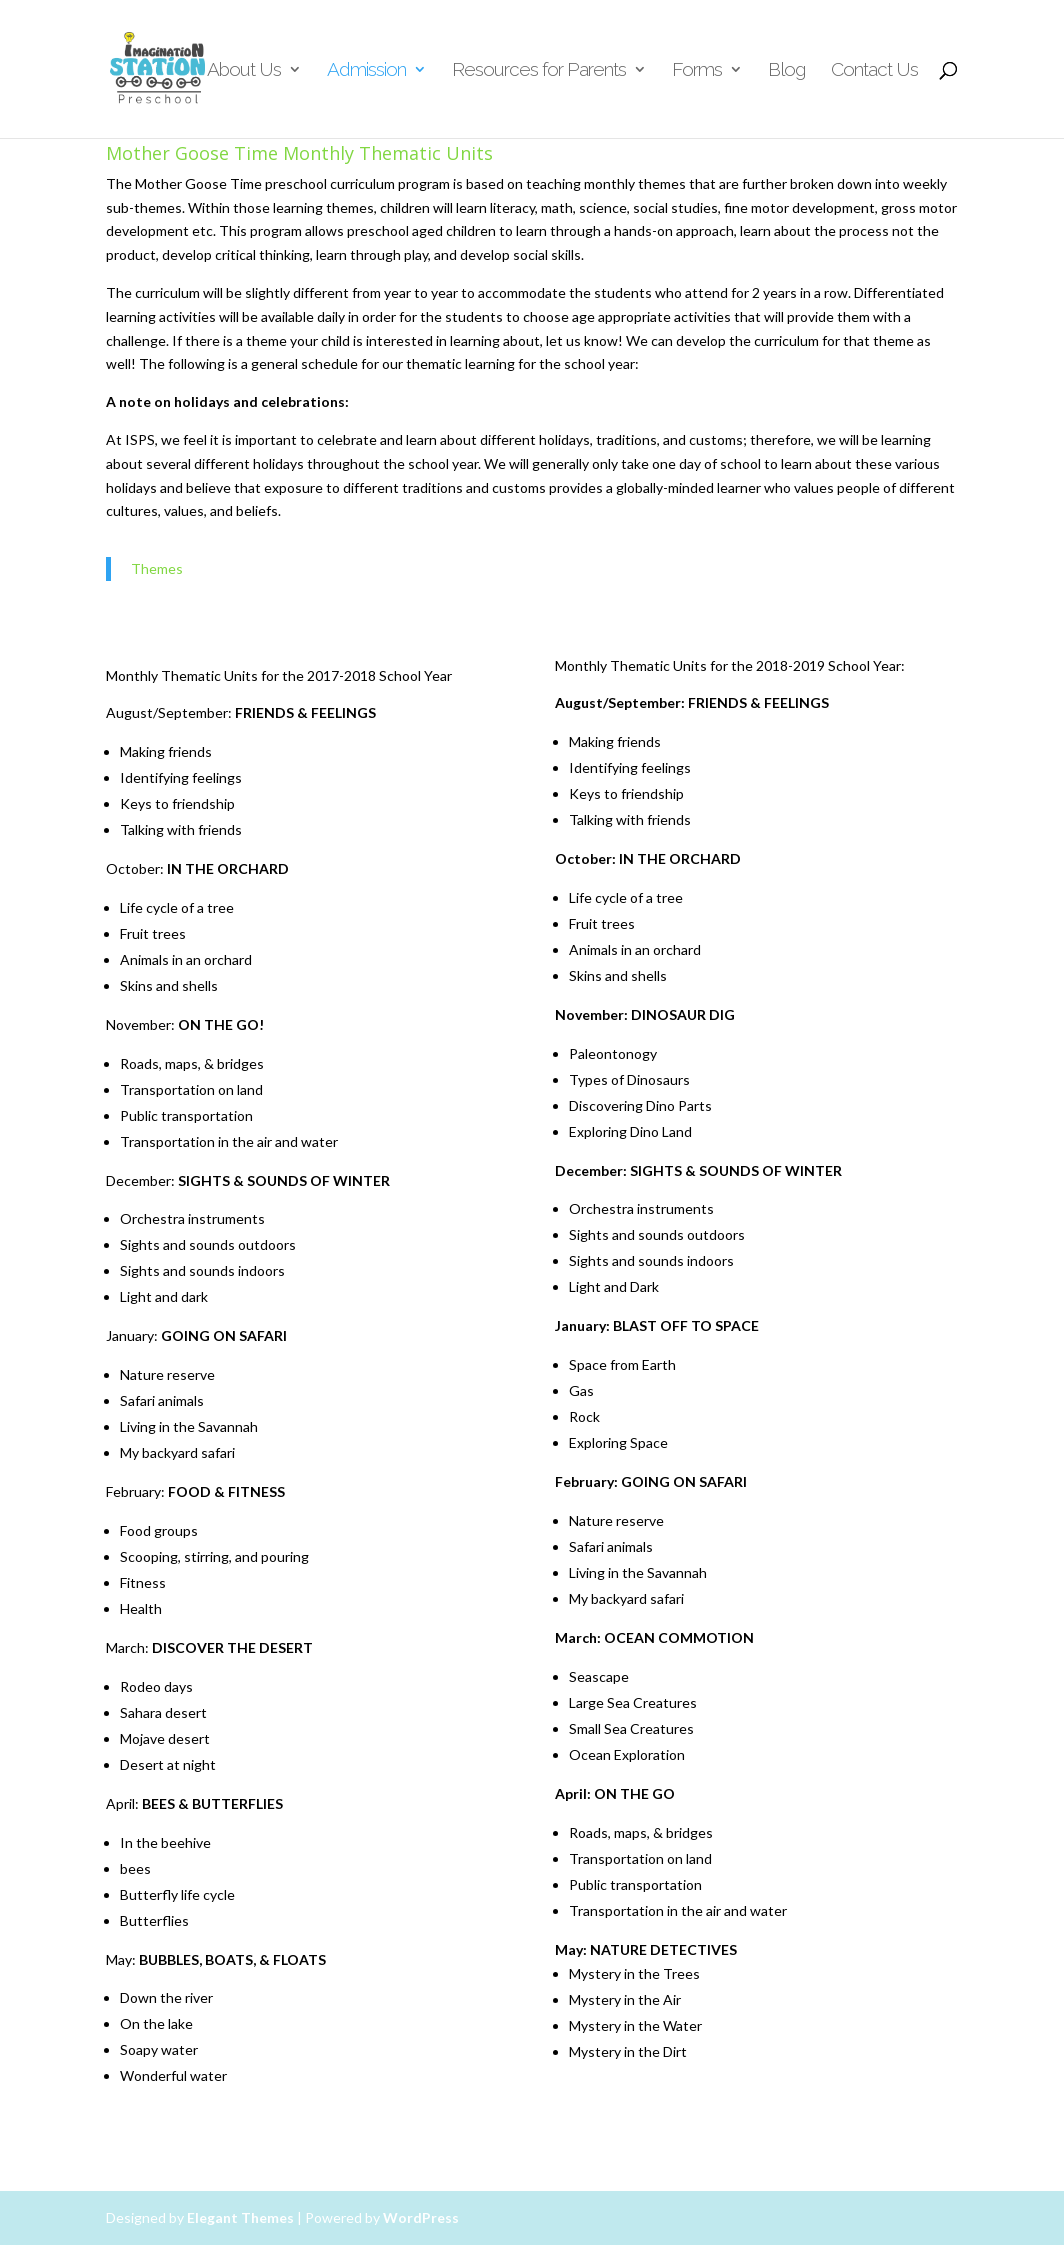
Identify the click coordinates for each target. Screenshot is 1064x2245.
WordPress (421, 2217)
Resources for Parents (539, 71)
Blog (786, 71)
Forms (697, 71)
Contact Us (874, 71)
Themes (157, 568)
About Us (244, 71)
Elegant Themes (240, 2217)
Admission (366, 71)
